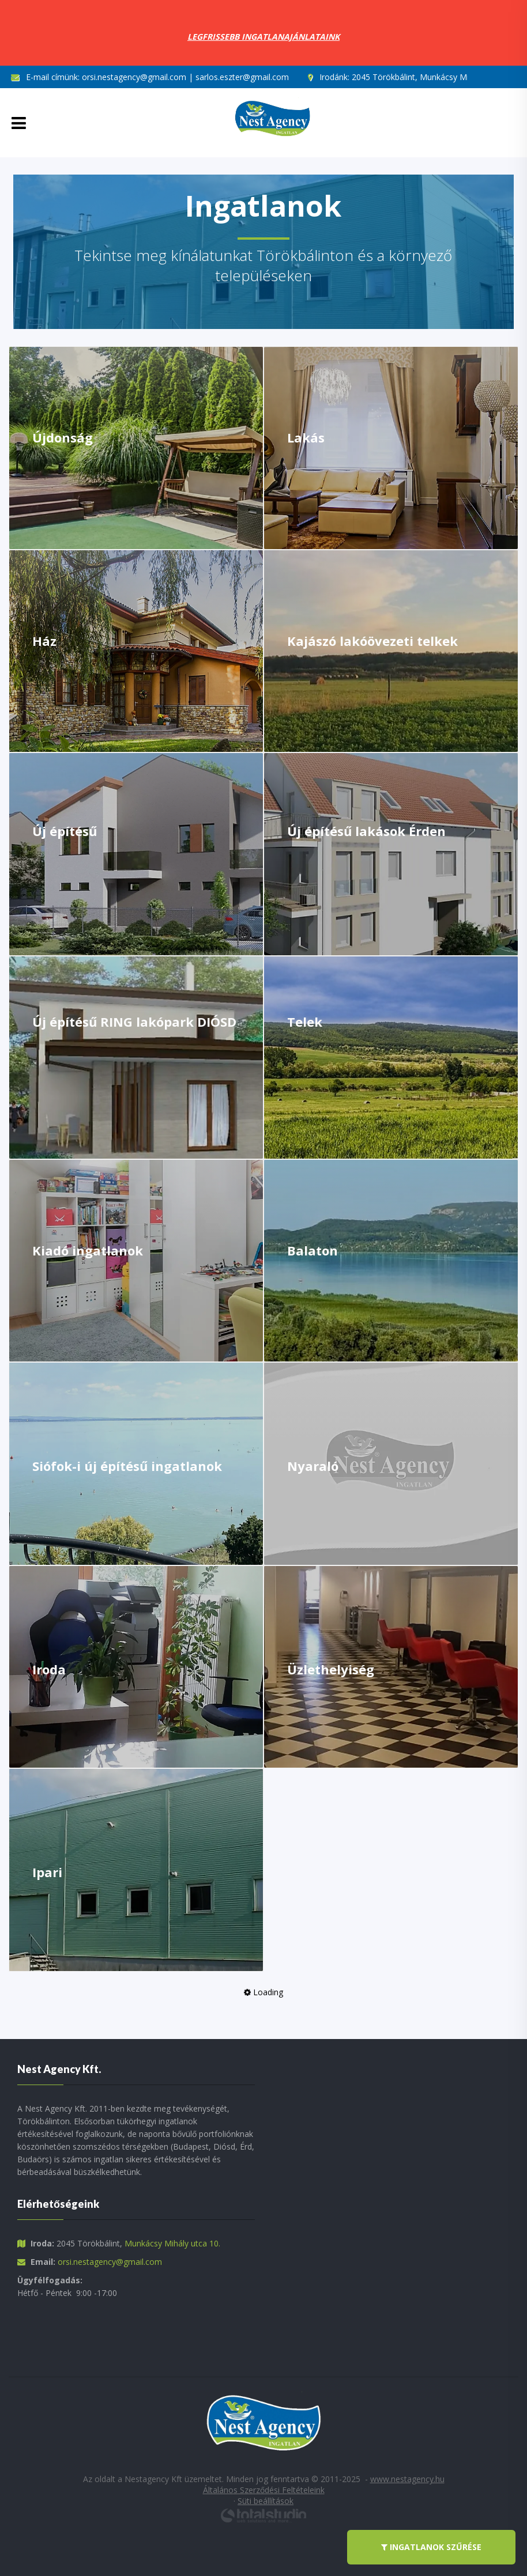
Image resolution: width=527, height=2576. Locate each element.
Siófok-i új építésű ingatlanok (127, 1465)
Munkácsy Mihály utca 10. (172, 2243)
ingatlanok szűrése (431, 2547)
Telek (304, 1021)
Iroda (49, 1669)
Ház (44, 640)
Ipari (47, 1871)
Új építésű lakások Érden (366, 830)
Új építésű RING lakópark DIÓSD (134, 1021)
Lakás (306, 437)
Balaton (312, 1250)
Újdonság (62, 437)
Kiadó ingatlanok (87, 1250)
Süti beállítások (265, 2500)
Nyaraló (312, 1465)
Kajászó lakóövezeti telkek (372, 640)
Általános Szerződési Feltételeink (264, 2489)
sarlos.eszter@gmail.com (242, 76)
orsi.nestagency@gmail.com (134, 76)
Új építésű (64, 830)
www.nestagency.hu (407, 2478)
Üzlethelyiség (330, 1669)
